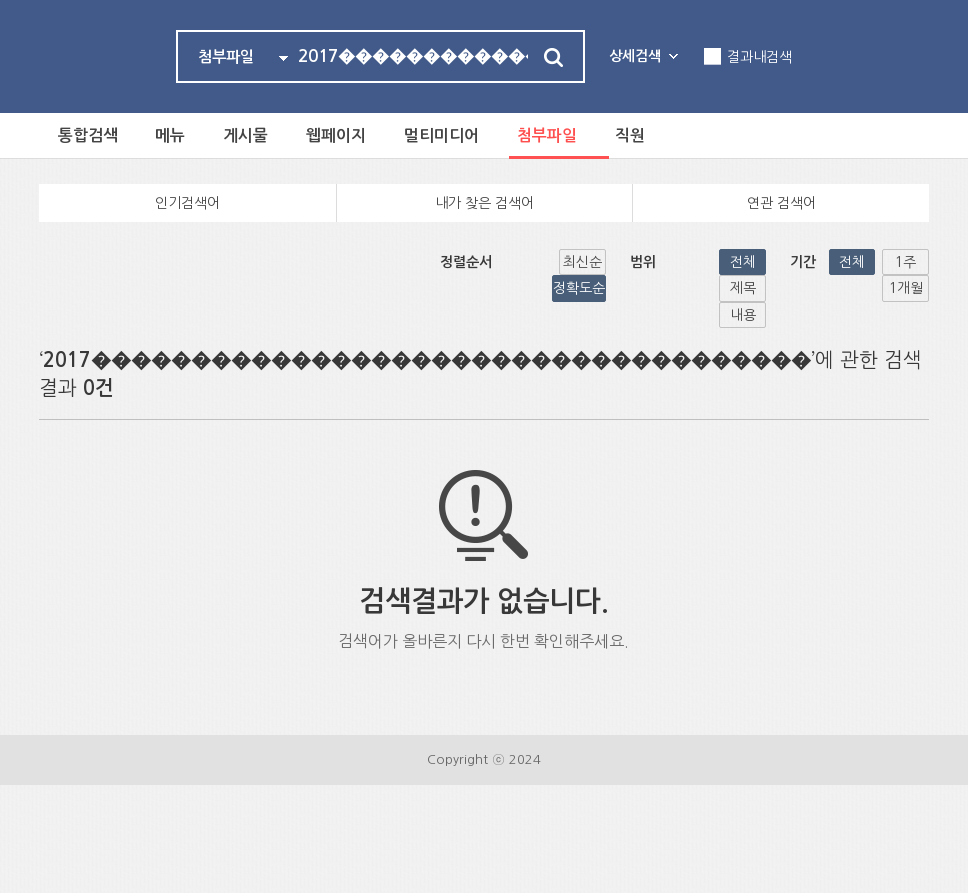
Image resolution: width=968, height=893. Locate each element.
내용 (685, 263)
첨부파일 (559, 135)
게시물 (251, 135)
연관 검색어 (781, 204)
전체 (575, 263)
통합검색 (89, 135)
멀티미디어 (451, 135)
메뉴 (174, 135)
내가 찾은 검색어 (484, 204)
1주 (850, 263)
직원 (644, 135)
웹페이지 (344, 135)
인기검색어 (187, 204)
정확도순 (462, 263)
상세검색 (635, 56)
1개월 (905, 263)
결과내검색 (759, 57)
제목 (630, 263)
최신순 (404, 263)
